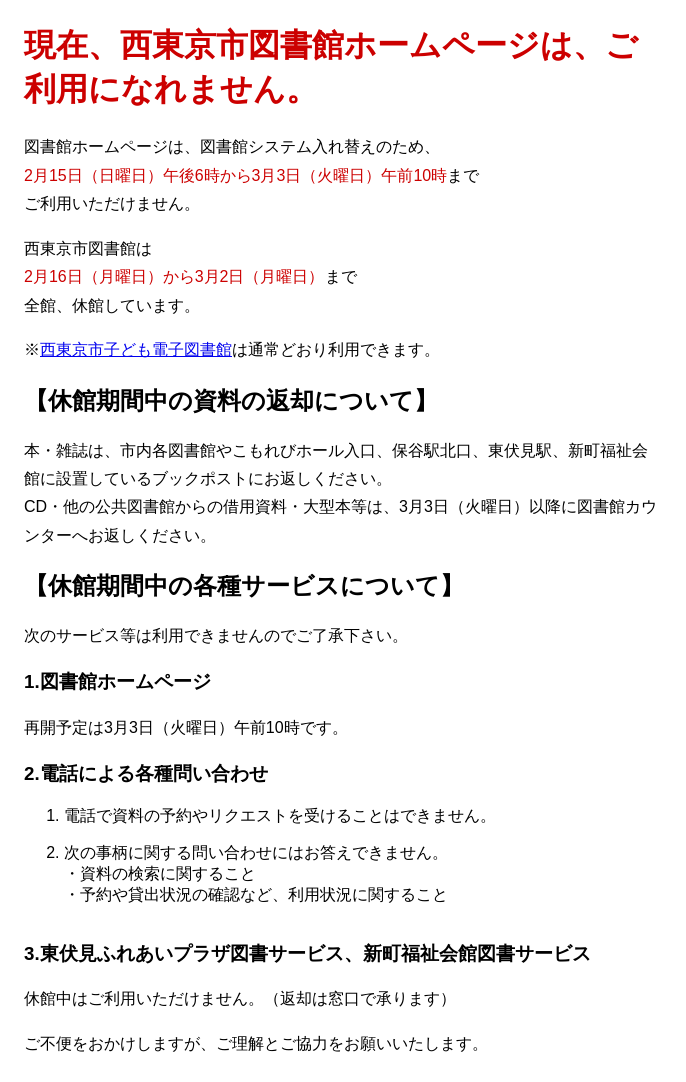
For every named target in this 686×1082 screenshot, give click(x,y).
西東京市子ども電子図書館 (136, 349)
